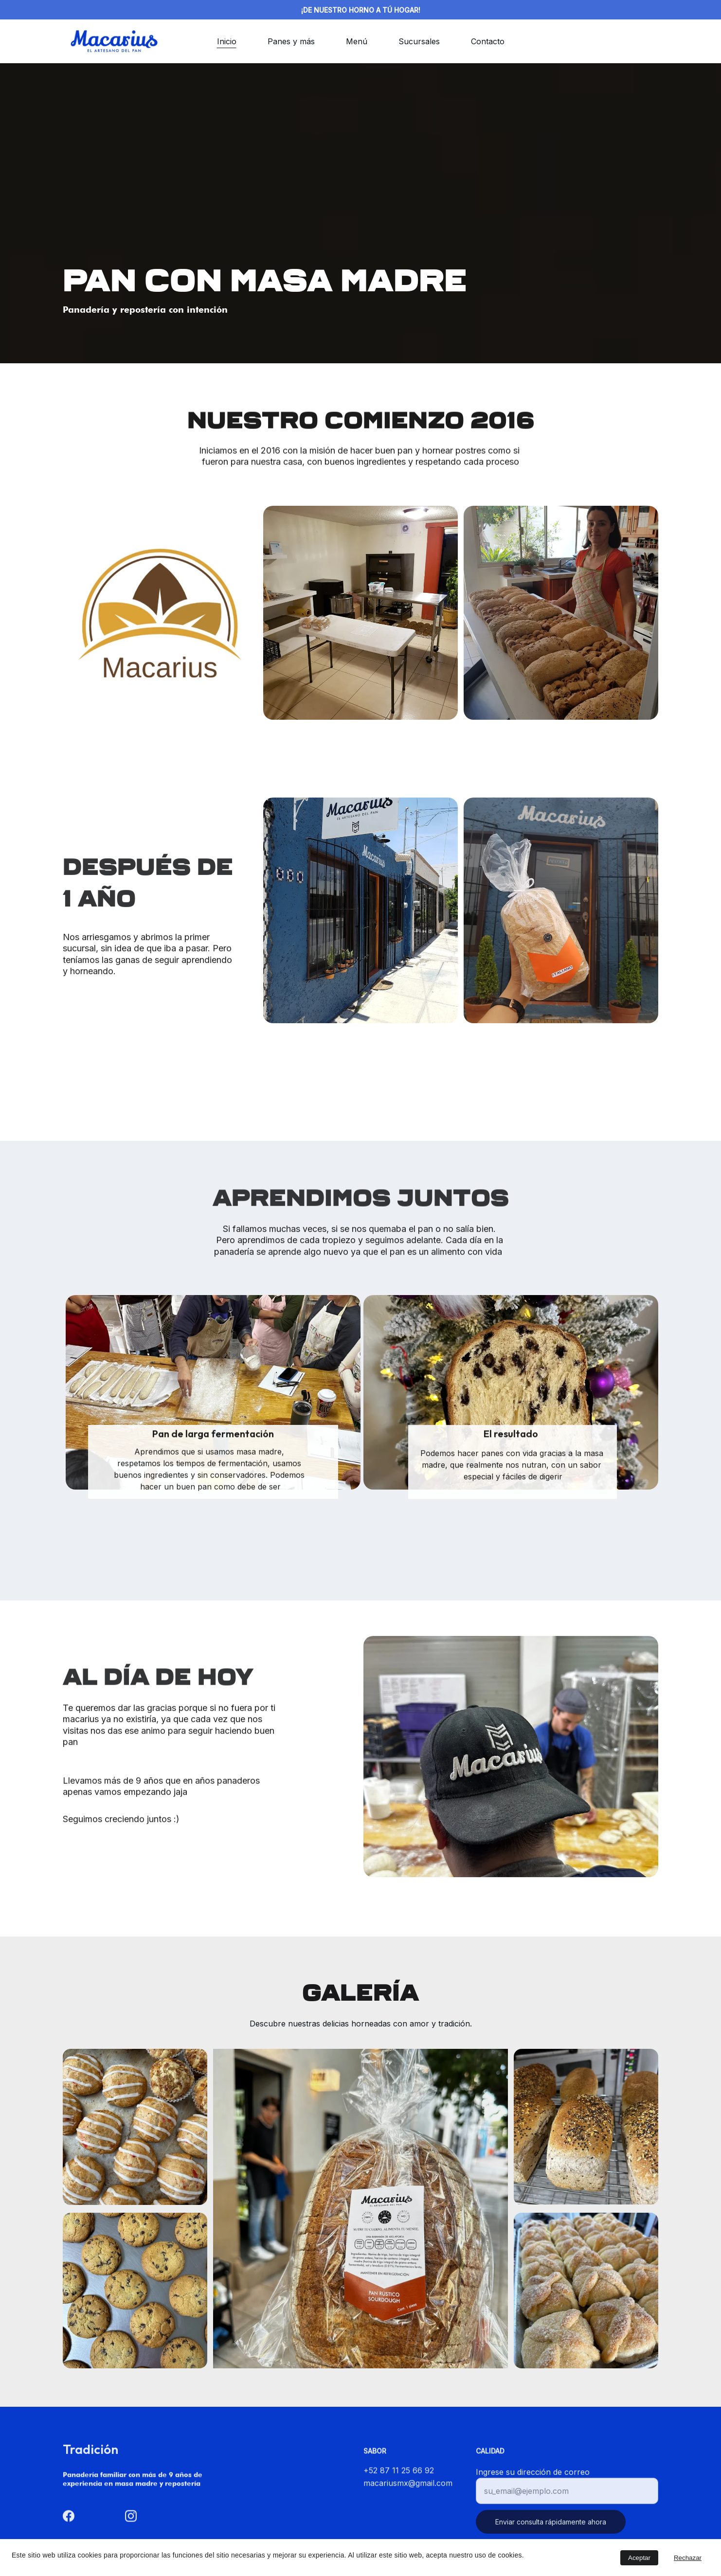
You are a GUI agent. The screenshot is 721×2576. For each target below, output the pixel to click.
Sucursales (419, 41)
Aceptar (639, 2557)
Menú (356, 41)
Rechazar (688, 2557)
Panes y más (291, 41)
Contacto (488, 41)
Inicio (226, 41)
